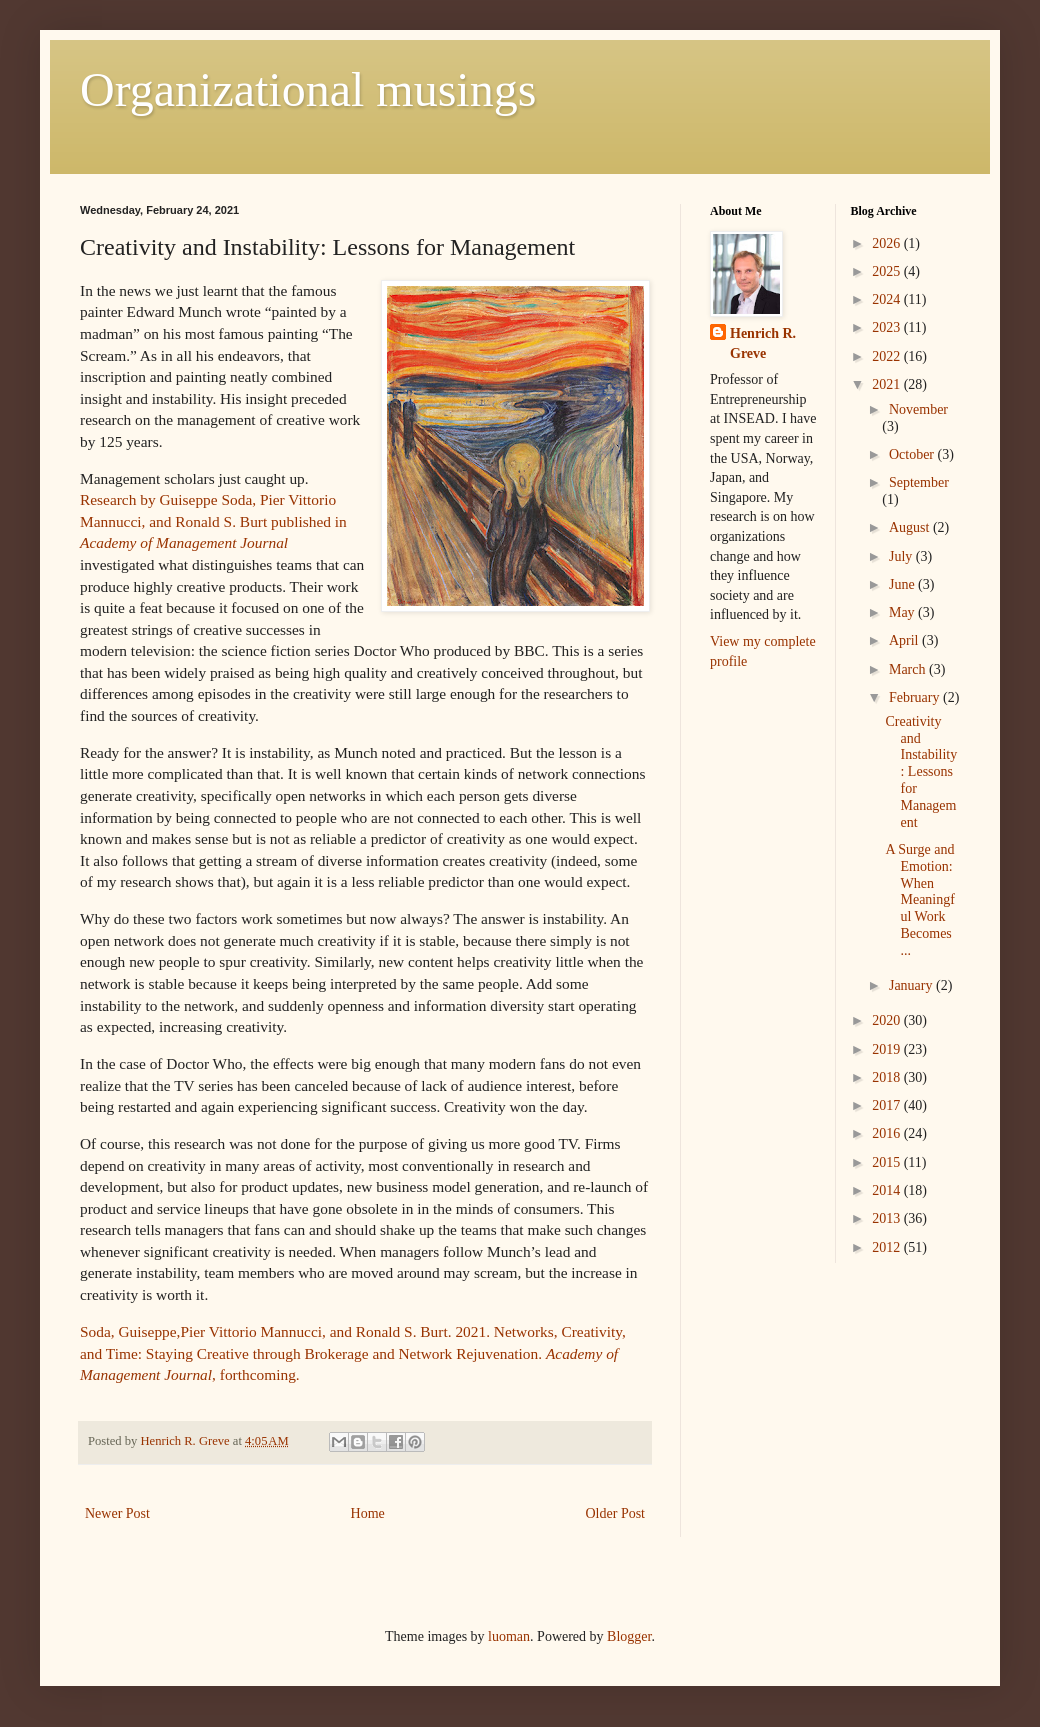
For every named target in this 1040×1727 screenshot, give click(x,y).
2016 (888, 1133)
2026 (888, 243)
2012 (888, 1247)
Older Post (616, 1513)
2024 (888, 299)
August (911, 527)
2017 (888, 1105)
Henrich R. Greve (763, 343)
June (903, 584)
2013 (888, 1218)
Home (368, 1513)
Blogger (629, 1636)
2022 (888, 356)
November (918, 409)
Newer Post (117, 1513)
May (903, 612)
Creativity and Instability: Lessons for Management (921, 772)
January (912, 985)
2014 (888, 1190)
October (913, 454)
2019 (888, 1049)
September (919, 482)
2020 (888, 1020)
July (902, 556)
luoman (509, 1636)
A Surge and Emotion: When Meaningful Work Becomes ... (919, 900)
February (916, 697)
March (909, 669)
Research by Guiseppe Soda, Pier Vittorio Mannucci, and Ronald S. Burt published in (213, 521)
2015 (888, 1162)
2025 (888, 271)
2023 (888, 327)
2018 (888, 1077)
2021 (888, 384)
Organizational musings (308, 89)
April (905, 640)
